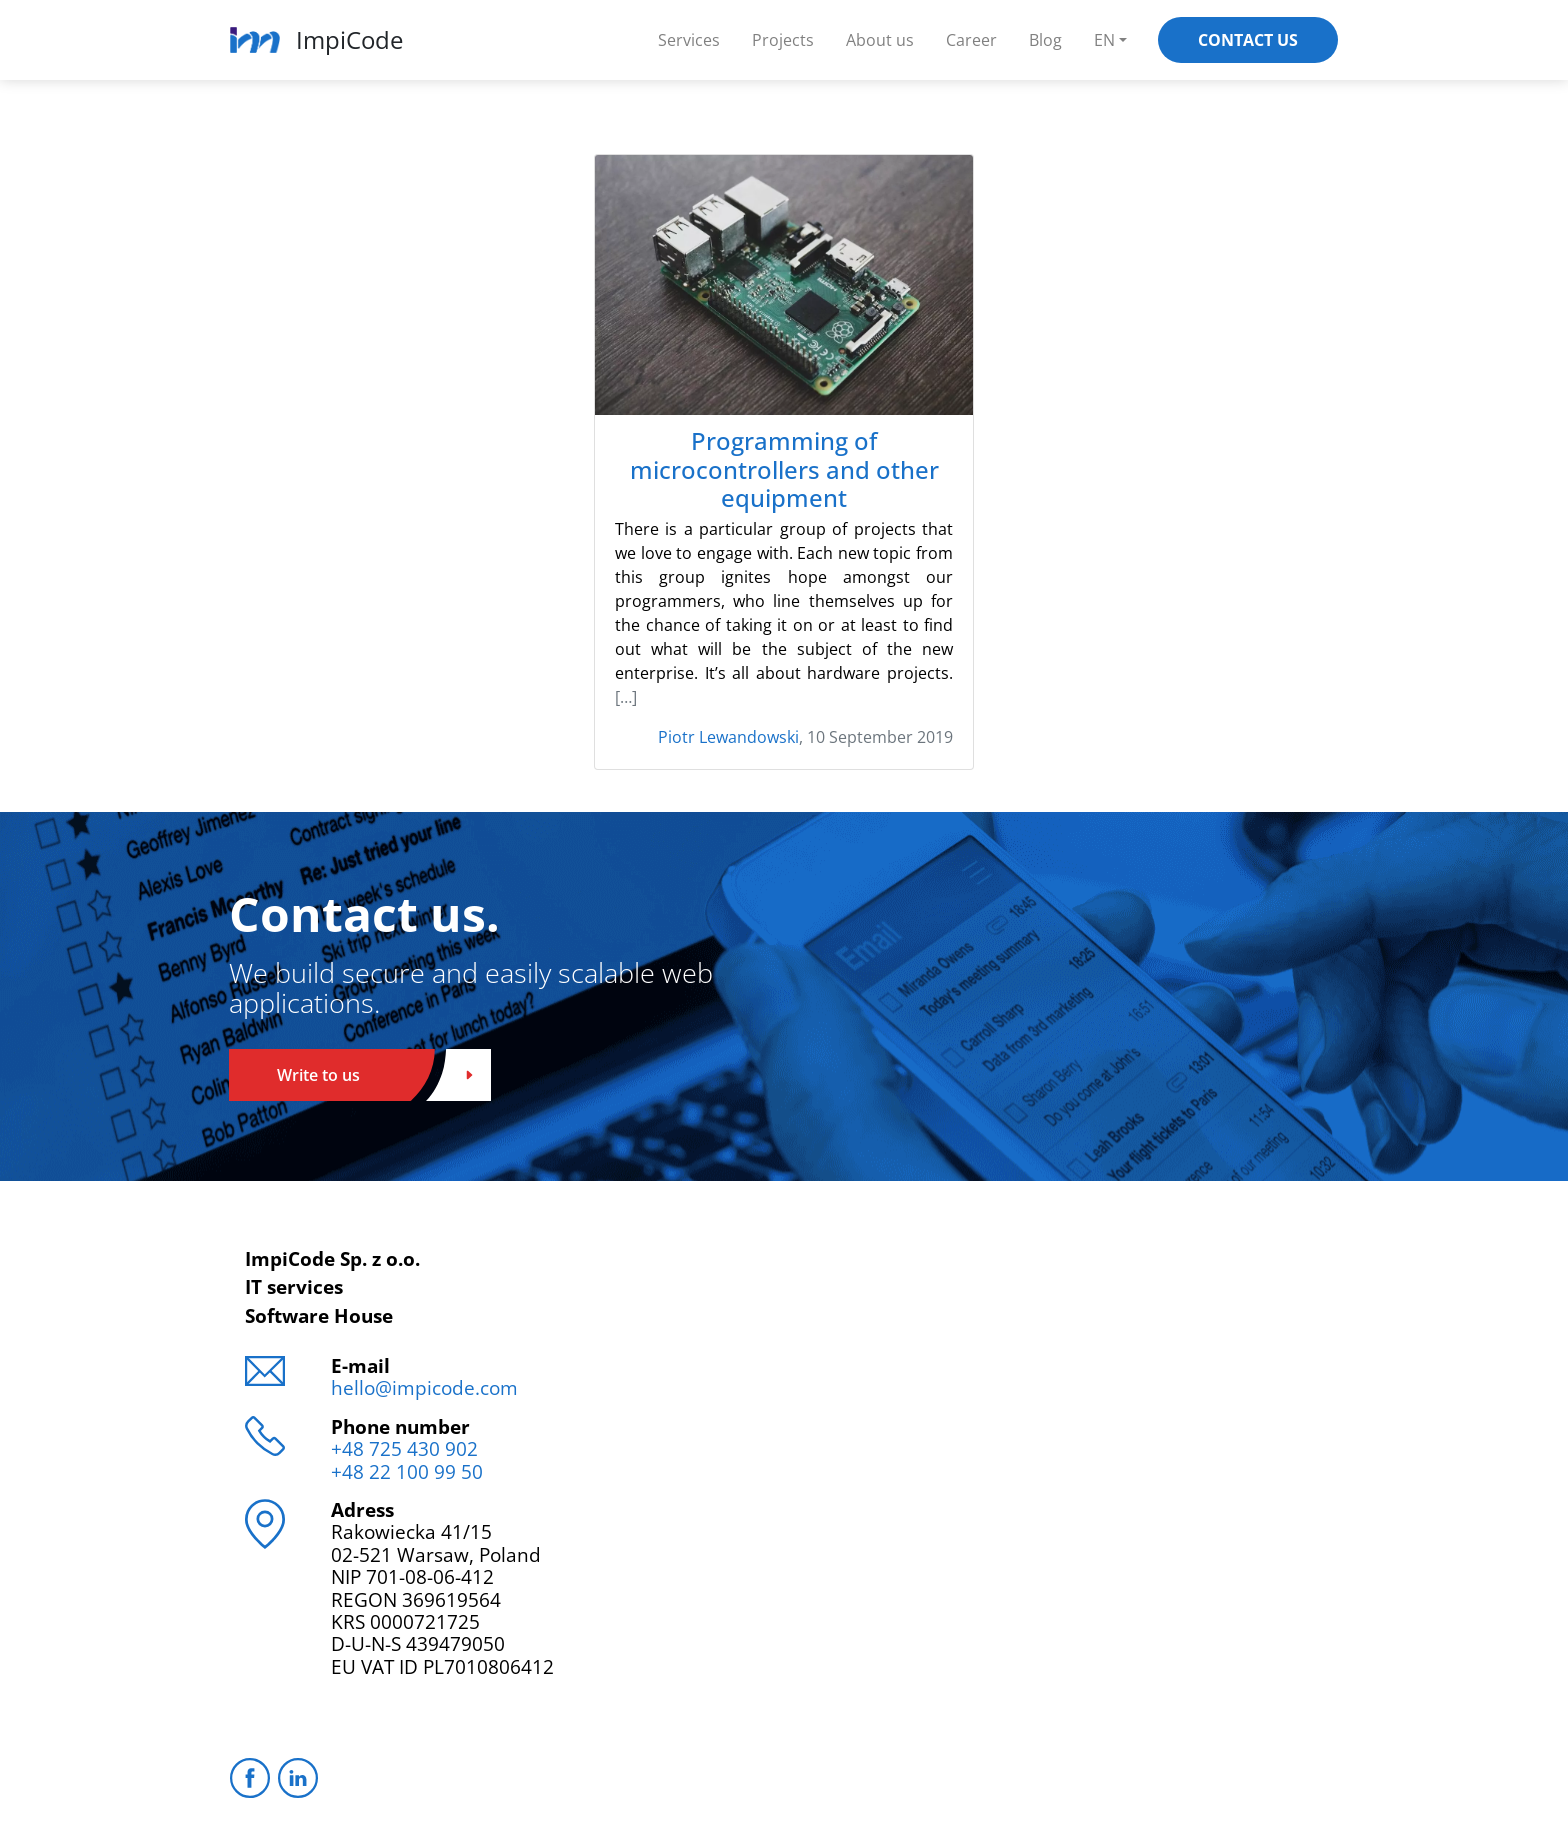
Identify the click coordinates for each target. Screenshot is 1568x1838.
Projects (783, 40)
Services (689, 40)
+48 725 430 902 (404, 1448)
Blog (1045, 40)
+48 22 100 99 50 (407, 1471)
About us (880, 40)
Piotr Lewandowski (728, 737)
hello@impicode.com (424, 1387)
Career (971, 40)
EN (1104, 40)
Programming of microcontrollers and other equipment (784, 470)
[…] (626, 697)
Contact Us (1248, 40)
